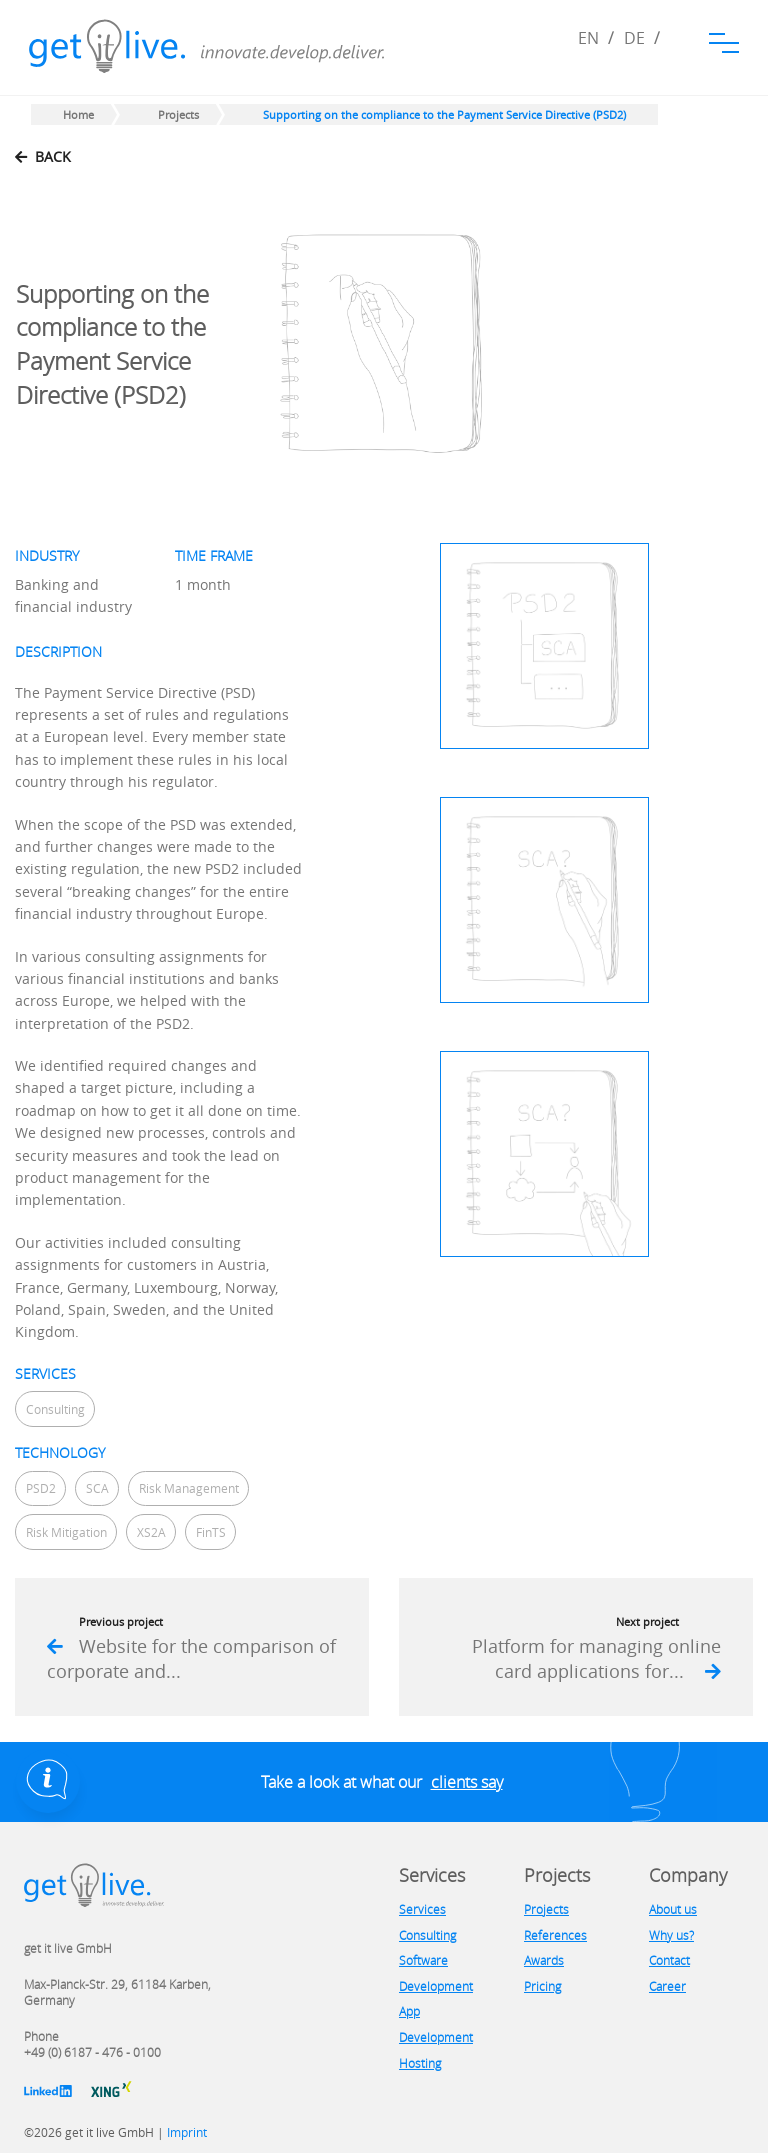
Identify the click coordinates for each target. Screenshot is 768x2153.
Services (422, 1909)
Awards (544, 1960)
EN (588, 38)
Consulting (427, 1935)
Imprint (187, 2132)
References (555, 1935)
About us (673, 1909)
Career (667, 1986)
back (43, 156)
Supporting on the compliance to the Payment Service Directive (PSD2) (444, 114)
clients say (467, 1782)
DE (634, 38)
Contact (669, 1960)
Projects (178, 114)
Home (78, 114)
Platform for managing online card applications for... (596, 1658)
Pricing (542, 1986)
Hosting (420, 2063)
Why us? (671, 1935)
